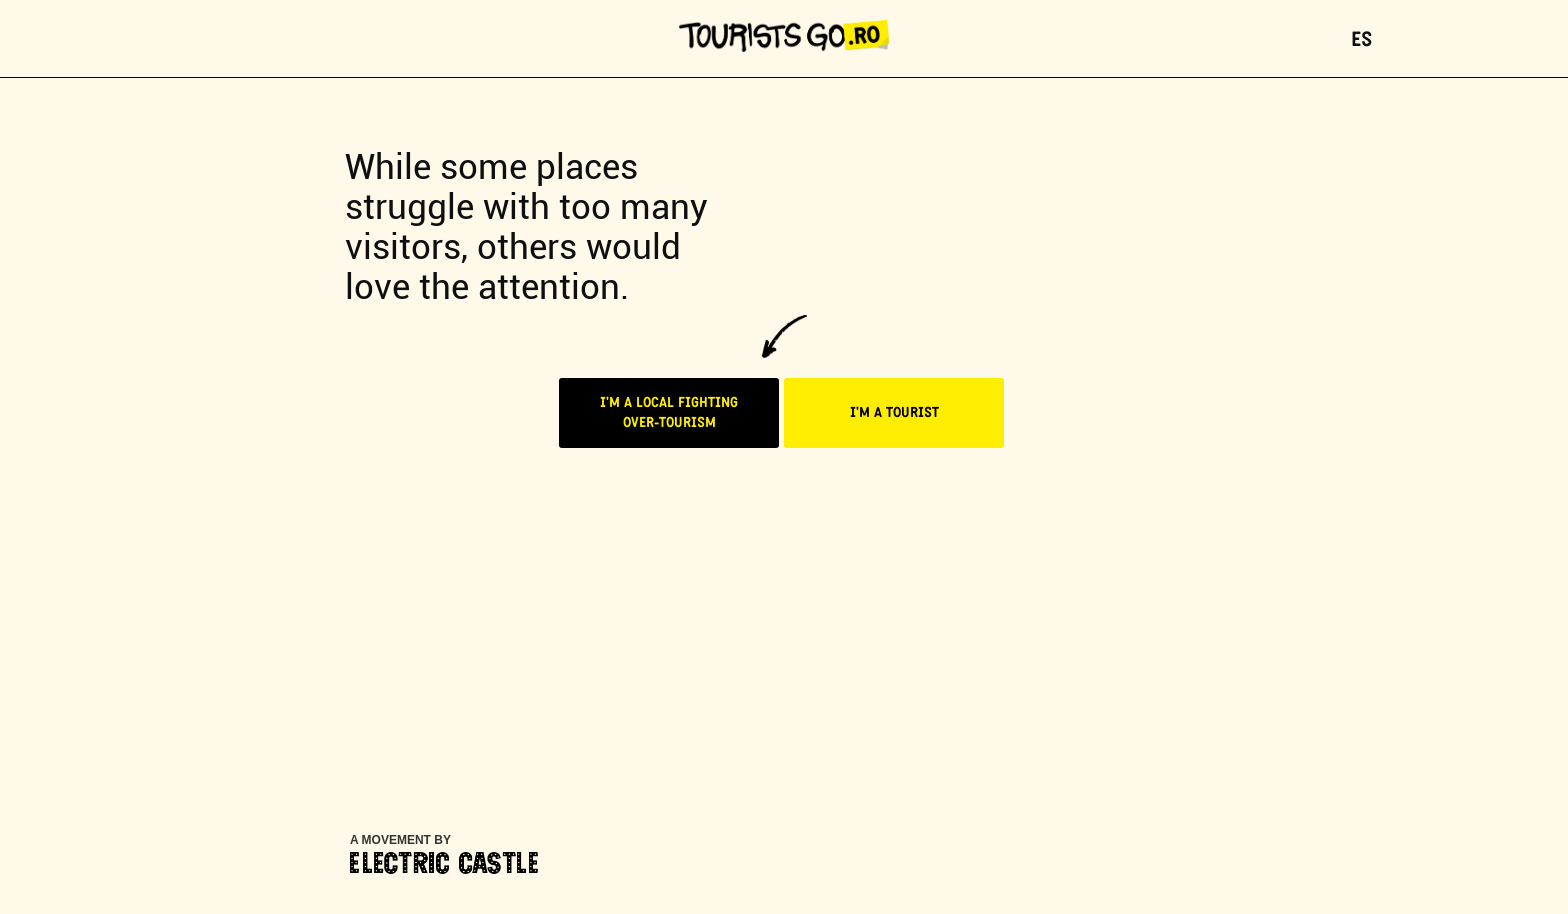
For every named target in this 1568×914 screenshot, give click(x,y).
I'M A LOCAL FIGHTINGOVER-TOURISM (669, 413)
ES (1362, 41)
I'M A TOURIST (894, 413)
